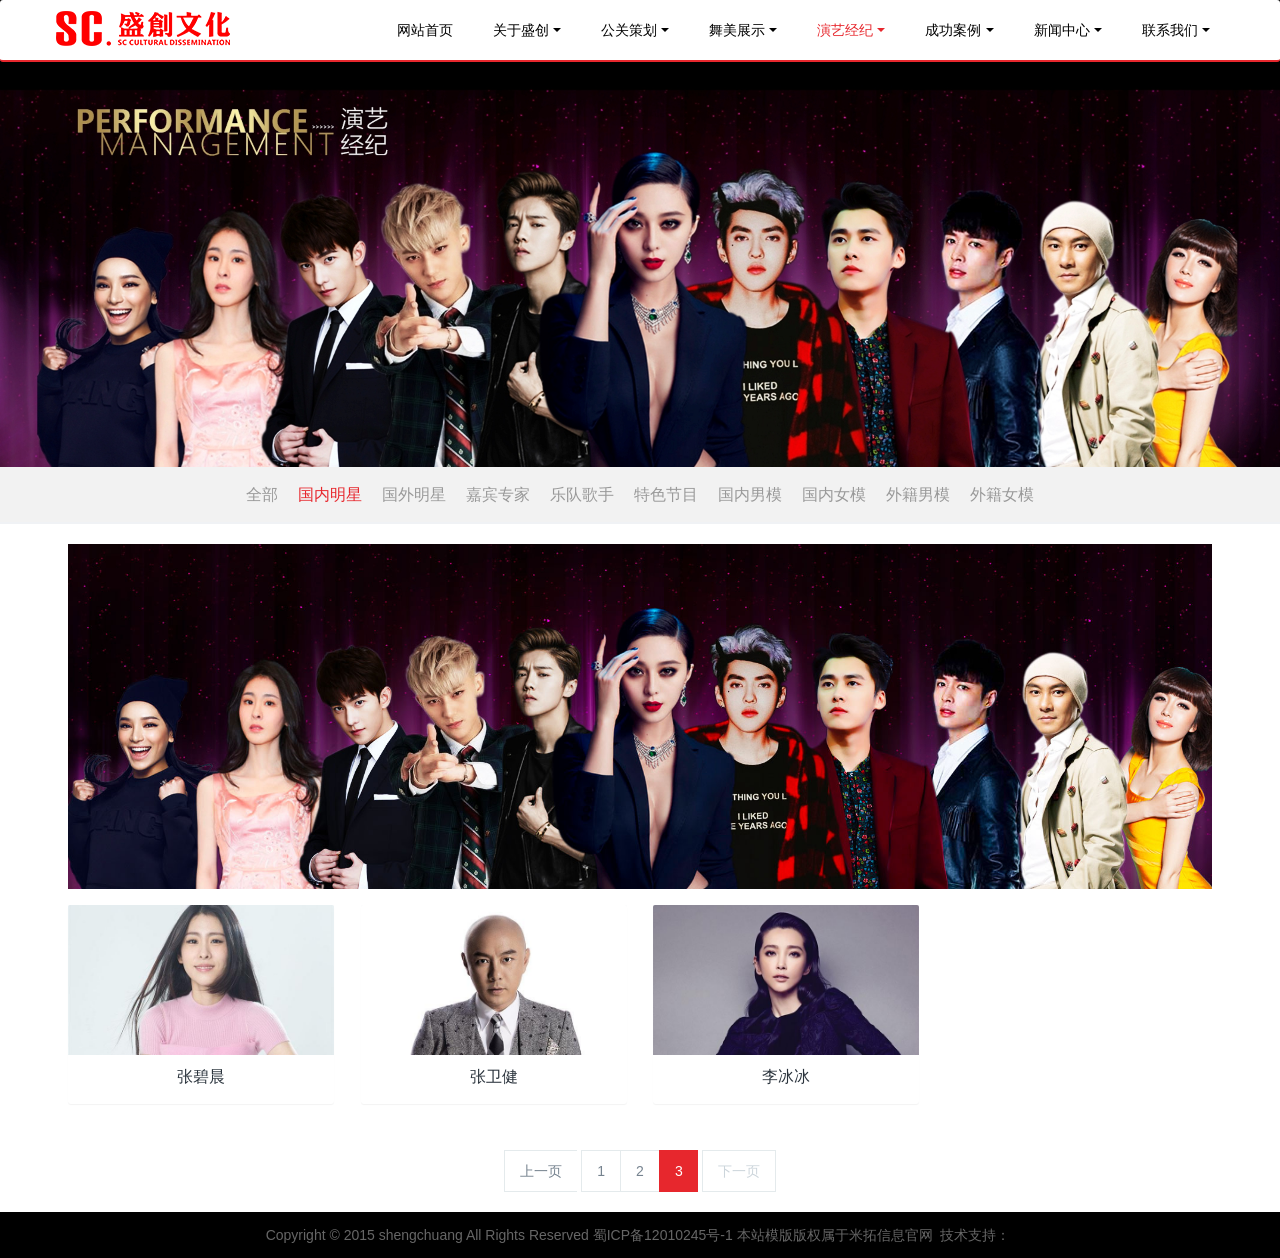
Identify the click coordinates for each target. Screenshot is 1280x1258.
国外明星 (414, 494)
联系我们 (1170, 30)
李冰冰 (786, 1076)
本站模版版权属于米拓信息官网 (835, 1235)
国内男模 (750, 494)
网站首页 (425, 30)
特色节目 (666, 494)
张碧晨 (201, 1076)
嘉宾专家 (498, 494)
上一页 (541, 1171)
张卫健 (494, 1076)
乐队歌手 (582, 494)
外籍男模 (918, 494)
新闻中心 (1062, 30)
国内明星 (330, 494)
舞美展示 (737, 30)
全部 (262, 494)
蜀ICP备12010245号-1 (663, 1235)
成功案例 (953, 30)
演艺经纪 (845, 30)
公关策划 (629, 30)
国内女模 (834, 494)
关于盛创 (521, 30)
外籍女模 (1002, 494)
